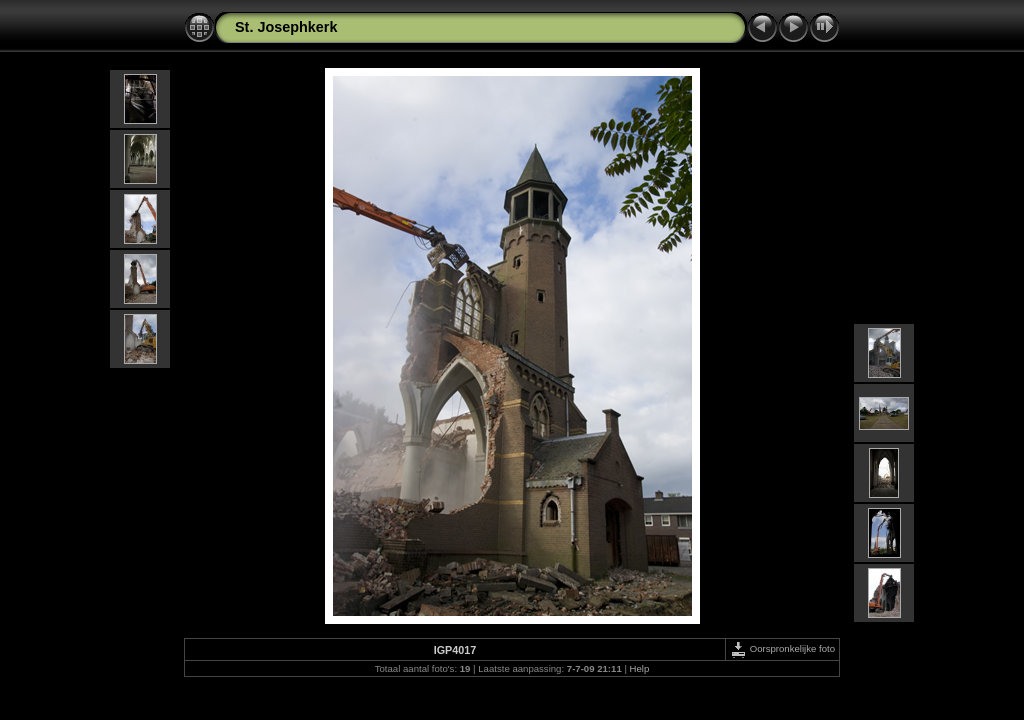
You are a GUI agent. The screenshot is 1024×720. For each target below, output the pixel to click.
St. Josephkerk (286, 27)
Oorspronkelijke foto (782, 648)
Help (640, 668)
